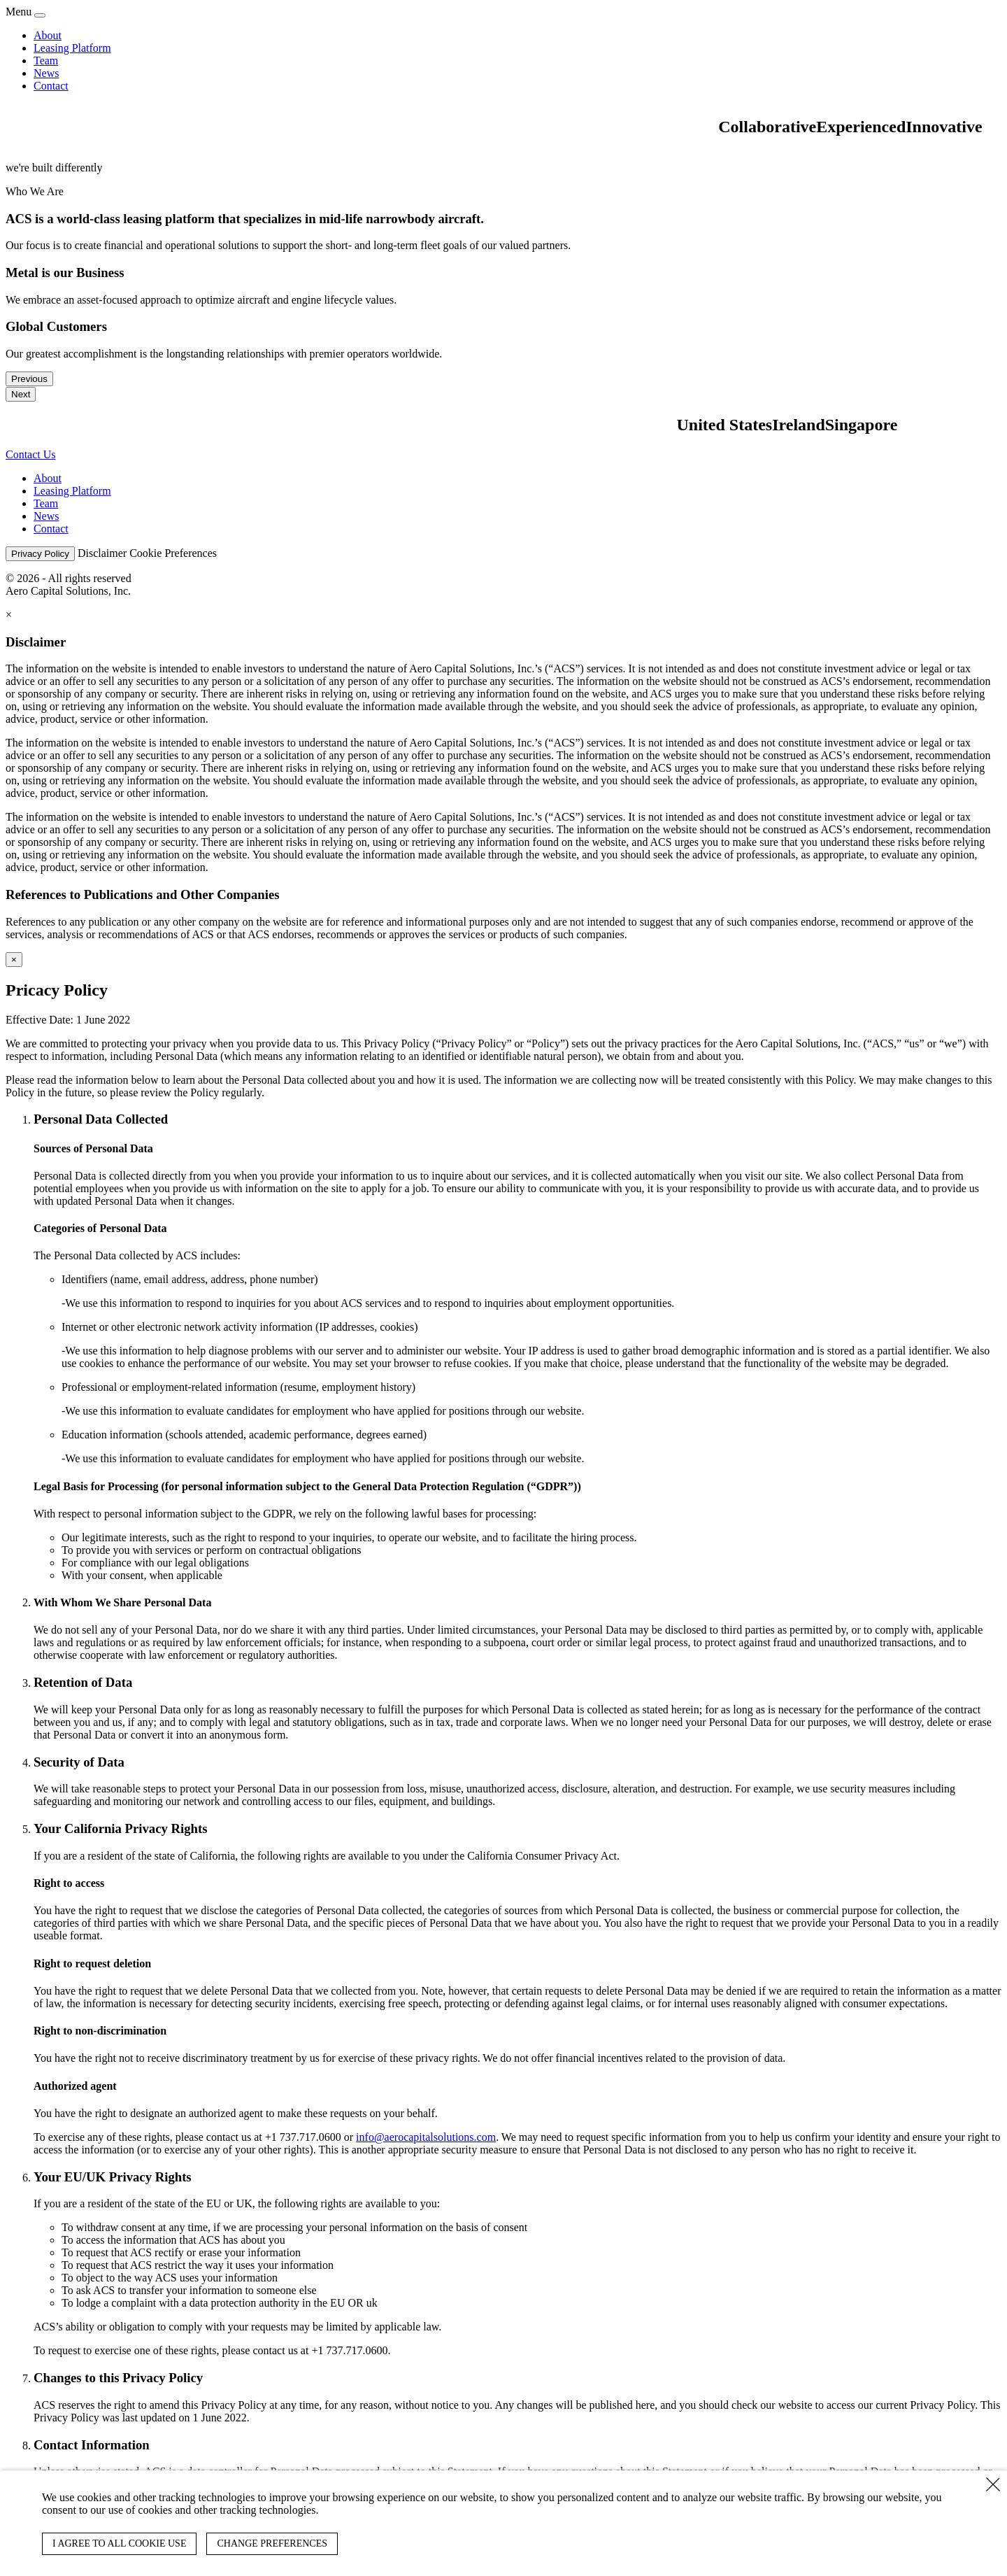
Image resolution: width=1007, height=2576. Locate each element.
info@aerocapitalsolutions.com (426, 2137)
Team (46, 60)
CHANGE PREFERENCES (272, 2543)
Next (20, 394)
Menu (18, 11)
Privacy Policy (40, 554)
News (46, 73)
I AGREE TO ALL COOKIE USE (119, 2543)
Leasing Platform (72, 48)
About (48, 35)
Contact (51, 86)
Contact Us (31, 454)
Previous (29, 379)
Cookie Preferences (173, 553)
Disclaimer (102, 553)
